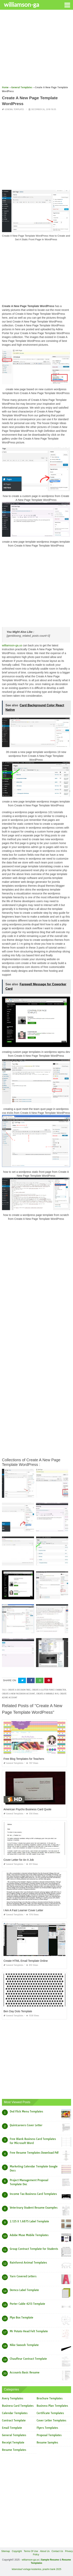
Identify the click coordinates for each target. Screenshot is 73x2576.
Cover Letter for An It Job (19, 1859)
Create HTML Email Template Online (26, 1960)
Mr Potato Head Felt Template (29, 2331)
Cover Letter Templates (51, 2420)
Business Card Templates (17, 2405)
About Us (44, 2551)
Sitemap (5, 2551)
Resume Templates (14, 2450)
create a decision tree (19, 1690)
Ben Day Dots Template (18, 2011)
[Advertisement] (36, 49)
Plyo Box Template (21, 2317)
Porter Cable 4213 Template (27, 2304)
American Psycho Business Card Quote (27, 1809)
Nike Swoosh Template (24, 2345)
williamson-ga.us (12, 645)
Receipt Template (13, 2442)
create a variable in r (47, 1693)
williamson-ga (21, 4)
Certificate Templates (50, 2413)
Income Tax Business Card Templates (33, 2194)
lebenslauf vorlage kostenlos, (27, 2569)
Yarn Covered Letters (23, 2276)
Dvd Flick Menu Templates (26, 2111)
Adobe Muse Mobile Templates (29, 2235)
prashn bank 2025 (52, 2569)
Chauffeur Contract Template (28, 2358)
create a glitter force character (49, 1690)
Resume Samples (47, 2442)
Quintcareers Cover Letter (26, 2125)
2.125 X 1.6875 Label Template (29, 2221)
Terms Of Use (31, 2551)
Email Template (12, 2428)
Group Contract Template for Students (34, 2249)
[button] (67, 4)
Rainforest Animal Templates (28, 2262)
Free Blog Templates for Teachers (24, 1758)
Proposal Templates (49, 2435)
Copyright (17, 2551)
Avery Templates (12, 2398)
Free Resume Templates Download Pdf (34, 2152)
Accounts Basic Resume (25, 2372)
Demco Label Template (24, 2290)
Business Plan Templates (52, 2405)
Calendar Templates (14, 2413)
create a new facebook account (18, 1693)
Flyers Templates (47, 2428)
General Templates (14, 109)
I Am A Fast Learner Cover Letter (23, 1910)
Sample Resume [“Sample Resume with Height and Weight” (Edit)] (50, 2559)
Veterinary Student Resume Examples (33, 2207)
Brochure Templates (49, 2398)
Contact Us (57, 2551)
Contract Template (14, 2420)
